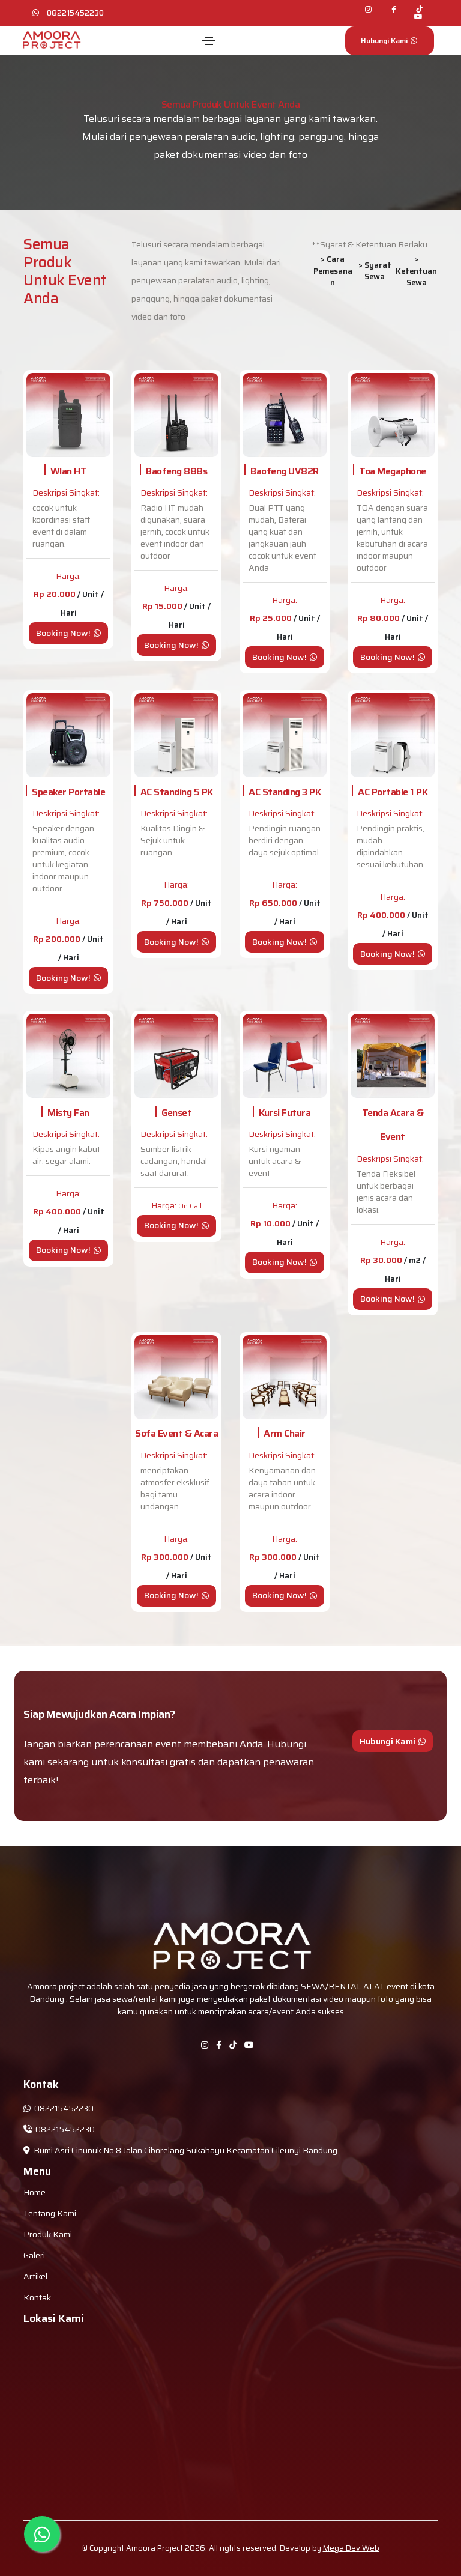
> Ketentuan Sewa (416, 271)
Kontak (37, 2297)
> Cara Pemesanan (332, 271)
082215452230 (75, 13)
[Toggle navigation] (208, 41)
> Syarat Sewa (374, 271)
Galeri (34, 2255)
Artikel (35, 2276)
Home (34, 2192)
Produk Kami (47, 2234)
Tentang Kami (49, 2213)
